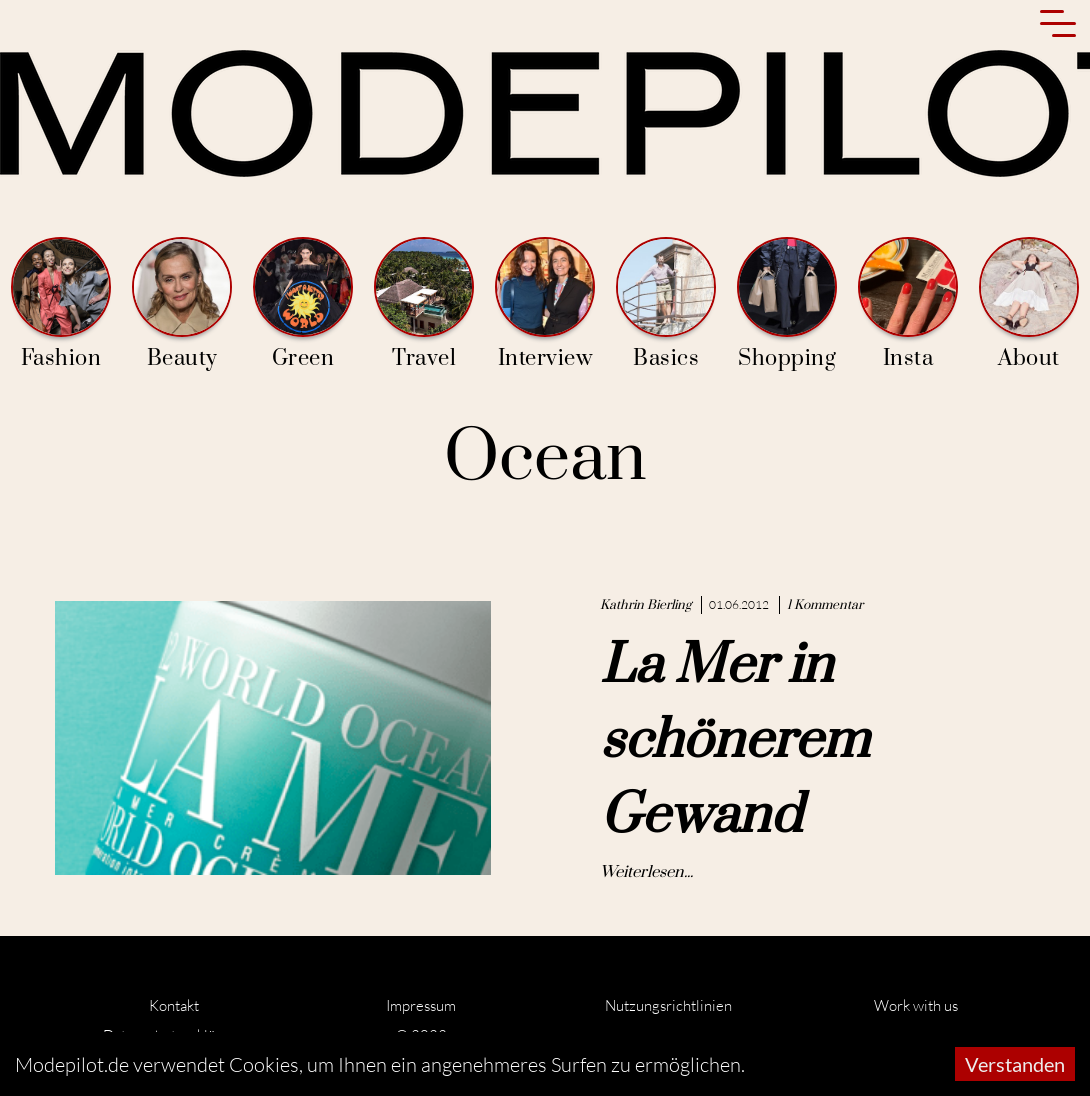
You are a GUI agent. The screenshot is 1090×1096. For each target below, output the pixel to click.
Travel (424, 304)
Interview (545, 304)
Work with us (916, 1005)
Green (303, 304)
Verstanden (1015, 1064)
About (1029, 304)
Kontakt (174, 1005)
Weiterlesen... (646, 872)
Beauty (182, 304)
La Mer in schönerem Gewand (734, 741)
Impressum (421, 1005)
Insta (908, 304)
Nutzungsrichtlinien (668, 1005)
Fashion (61, 304)
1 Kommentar (825, 605)
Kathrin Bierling (645, 605)
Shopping (787, 304)
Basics (666, 304)
